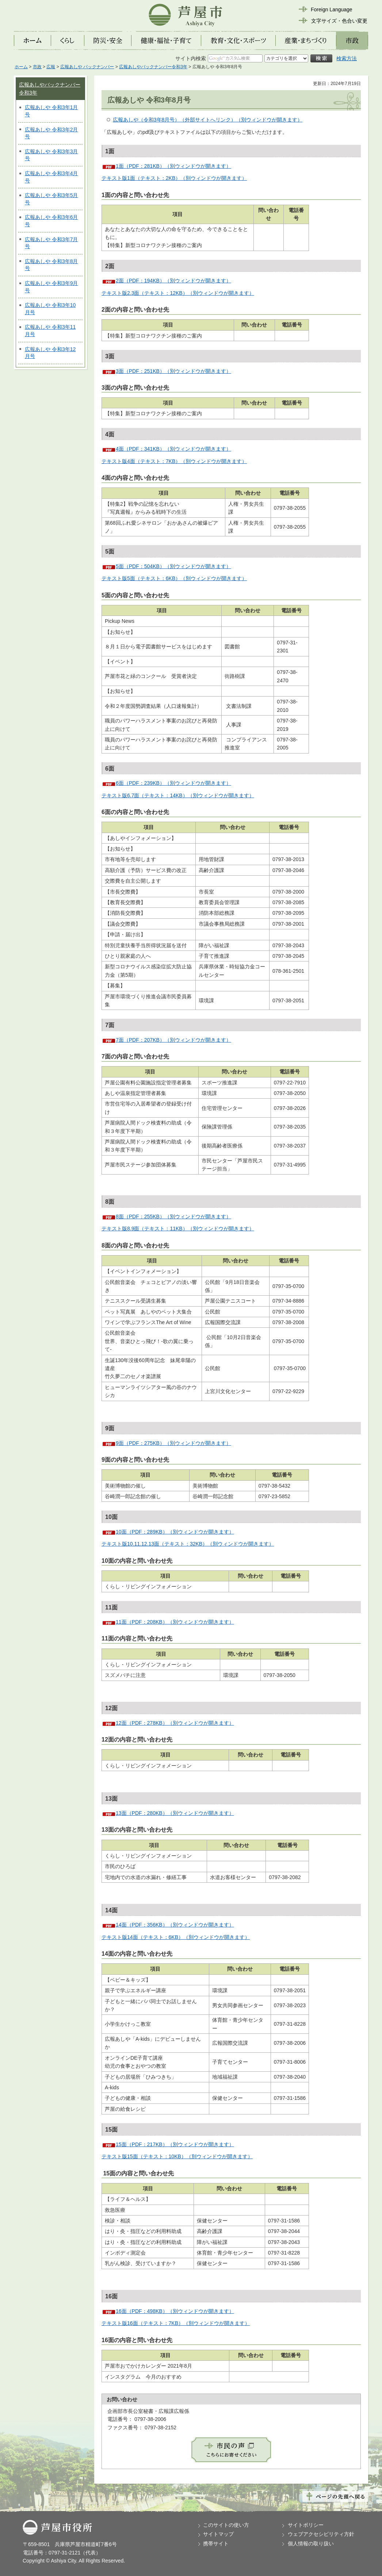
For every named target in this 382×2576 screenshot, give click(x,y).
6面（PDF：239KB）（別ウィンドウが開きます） (173, 783)
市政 (37, 66)
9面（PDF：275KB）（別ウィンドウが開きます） (173, 1443)
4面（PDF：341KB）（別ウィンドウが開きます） (173, 449)
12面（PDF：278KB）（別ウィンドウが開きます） (175, 1723)
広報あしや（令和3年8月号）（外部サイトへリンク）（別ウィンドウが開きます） (208, 120)
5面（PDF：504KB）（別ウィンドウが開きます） (173, 566)
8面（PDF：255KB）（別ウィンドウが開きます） (173, 1216)
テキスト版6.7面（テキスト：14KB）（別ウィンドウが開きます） (178, 795)
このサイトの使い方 (226, 2525)
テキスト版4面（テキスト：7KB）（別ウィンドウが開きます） (174, 461)
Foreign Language (331, 9)
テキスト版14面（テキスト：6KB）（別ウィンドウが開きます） (176, 1937)
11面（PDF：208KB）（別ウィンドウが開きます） (175, 1622)
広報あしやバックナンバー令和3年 (153, 66)
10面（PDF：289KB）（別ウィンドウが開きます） (175, 1532)
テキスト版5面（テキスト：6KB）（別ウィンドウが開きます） (174, 578)
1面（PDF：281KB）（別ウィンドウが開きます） (173, 166)
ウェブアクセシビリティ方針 (321, 2534)
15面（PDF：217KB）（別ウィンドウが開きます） (175, 2144)
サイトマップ (218, 2534)
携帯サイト (216, 2543)
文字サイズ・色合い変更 (339, 21)
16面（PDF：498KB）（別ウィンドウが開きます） (175, 2311)
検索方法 (346, 58)
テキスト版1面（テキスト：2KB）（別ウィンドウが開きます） (174, 178)
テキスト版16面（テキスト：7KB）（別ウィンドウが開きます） (176, 2323)
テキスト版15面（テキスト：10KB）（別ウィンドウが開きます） (177, 2156)
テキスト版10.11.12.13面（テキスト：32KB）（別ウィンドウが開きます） (188, 1544)
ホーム (21, 66)
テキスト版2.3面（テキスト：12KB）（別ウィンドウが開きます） (178, 293)
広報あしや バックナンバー (87, 66)
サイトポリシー (306, 2525)
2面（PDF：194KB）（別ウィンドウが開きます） (173, 281)
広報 (50, 66)
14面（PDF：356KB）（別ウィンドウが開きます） (175, 1925)
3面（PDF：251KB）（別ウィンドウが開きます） (173, 371)
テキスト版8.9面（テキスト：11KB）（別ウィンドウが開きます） (178, 1228)
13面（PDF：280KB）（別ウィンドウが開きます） (175, 1813)
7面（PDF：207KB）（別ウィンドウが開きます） (173, 1040)
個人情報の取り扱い (311, 2543)
